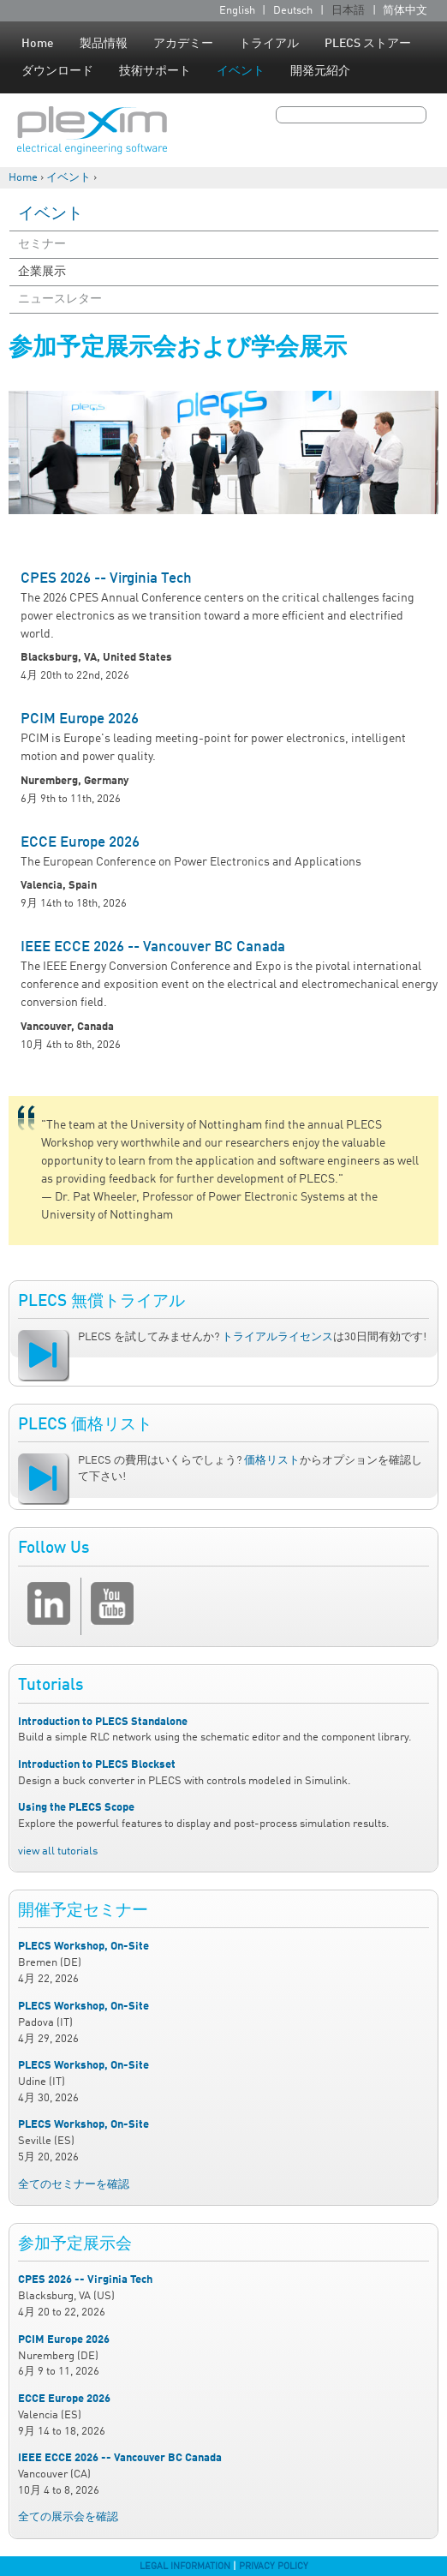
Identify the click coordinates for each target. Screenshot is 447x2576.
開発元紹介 (320, 71)
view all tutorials (58, 1851)
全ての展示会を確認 (68, 2517)
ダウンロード (57, 71)
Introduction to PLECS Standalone (103, 1722)
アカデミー (183, 44)
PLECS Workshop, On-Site (83, 1946)
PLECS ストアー (368, 44)
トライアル (269, 44)
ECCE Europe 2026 (80, 843)
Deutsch (293, 10)
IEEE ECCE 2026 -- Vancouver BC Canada (153, 947)
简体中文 (405, 10)
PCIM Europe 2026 (80, 719)
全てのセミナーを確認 (73, 2184)
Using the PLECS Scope (76, 1807)
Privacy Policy (273, 2566)
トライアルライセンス (277, 1337)
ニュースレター (60, 299)
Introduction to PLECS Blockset (97, 1764)
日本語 (348, 10)
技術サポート (155, 71)
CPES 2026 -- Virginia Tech (106, 579)
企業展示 (42, 272)
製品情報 (104, 44)
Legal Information (185, 2566)
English (237, 10)
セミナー (42, 244)
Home (37, 44)
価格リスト (272, 1460)
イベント (241, 71)
